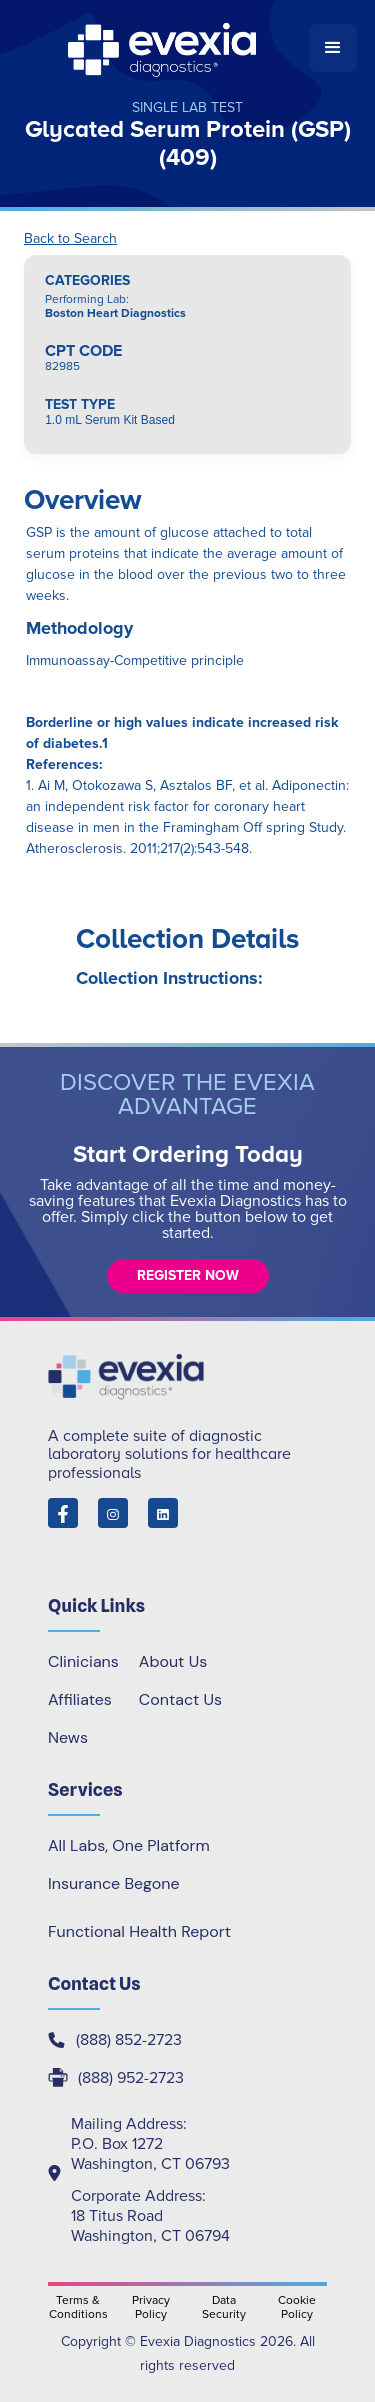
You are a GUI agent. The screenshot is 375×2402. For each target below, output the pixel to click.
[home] (163, 48)
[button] (333, 48)
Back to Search (70, 239)
